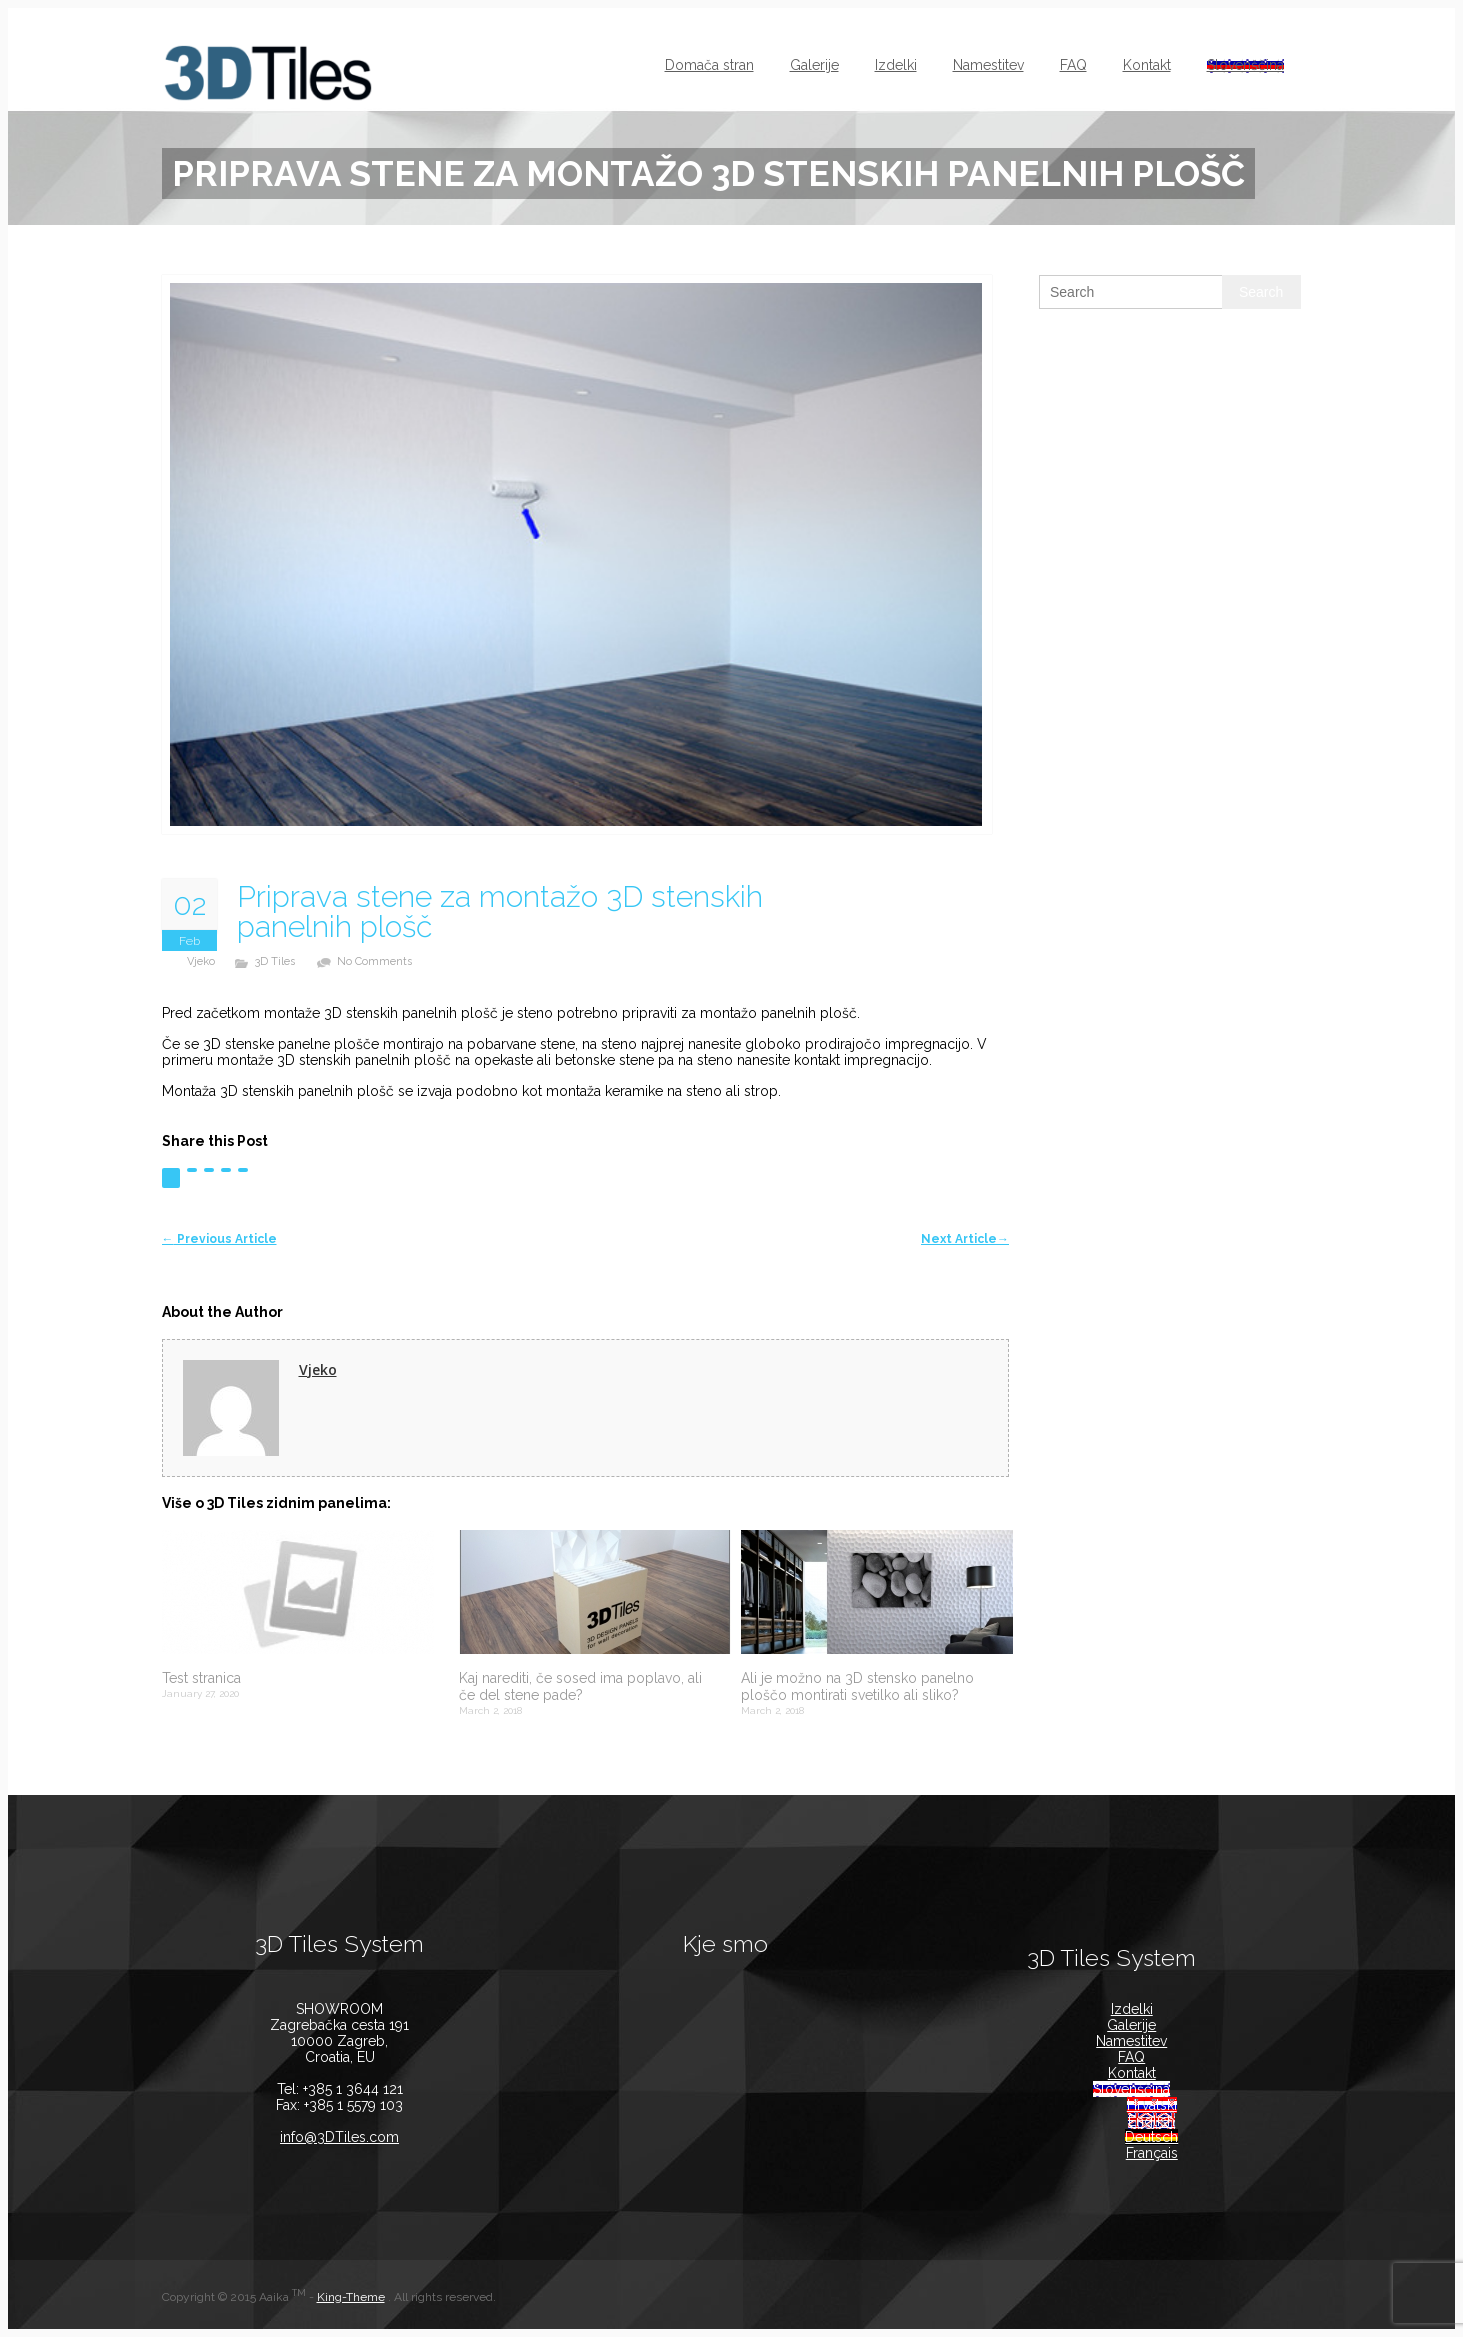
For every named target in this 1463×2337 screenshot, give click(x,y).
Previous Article (219, 1239)
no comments (374, 961)
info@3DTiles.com (339, 2137)
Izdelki (896, 65)
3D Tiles (275, 961)
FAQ (1073, 65)
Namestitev (988, 65)
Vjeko (201, 961)
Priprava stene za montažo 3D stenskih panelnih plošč (500, 912)
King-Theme (351, 2297)
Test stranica (201, 1678)
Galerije (814, 65)
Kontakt (1147, 65)
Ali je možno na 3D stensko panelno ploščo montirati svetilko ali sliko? (857, 1686)
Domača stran (709, 65)
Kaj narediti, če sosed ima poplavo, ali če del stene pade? (580, 1686)
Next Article (965, 1239)
